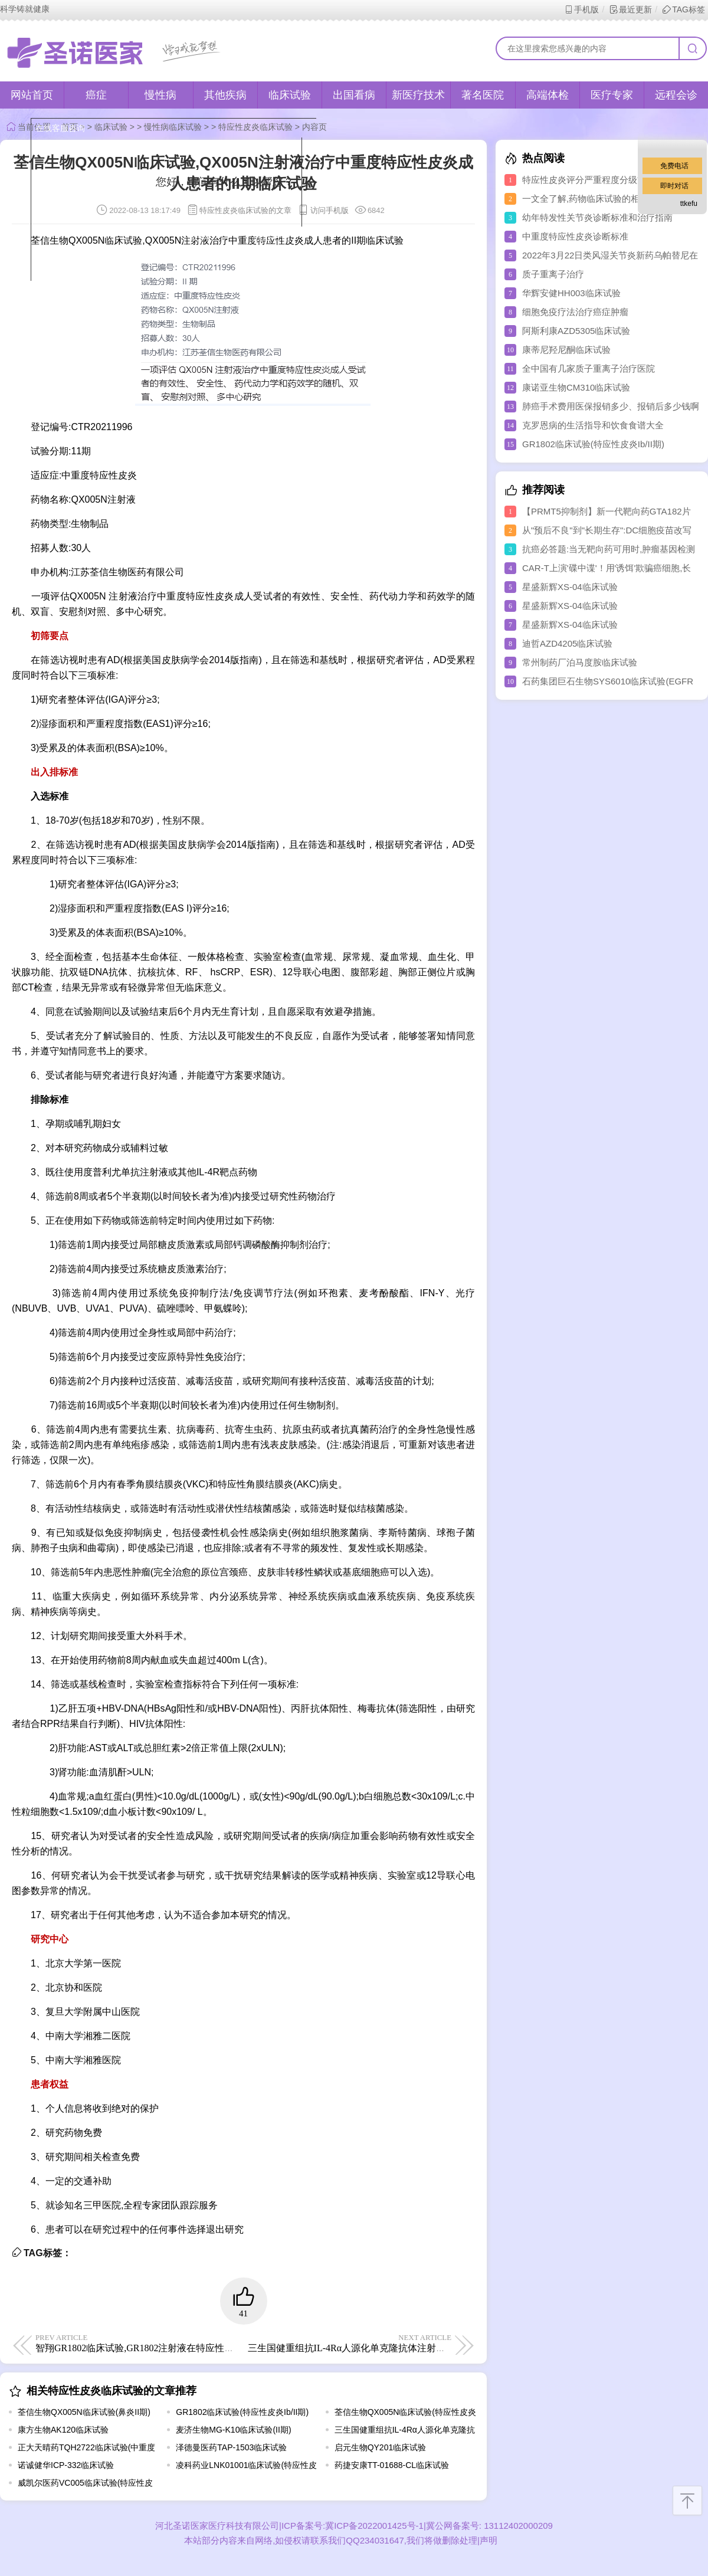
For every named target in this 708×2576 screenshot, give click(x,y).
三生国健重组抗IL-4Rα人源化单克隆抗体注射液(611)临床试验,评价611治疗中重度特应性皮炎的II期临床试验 (472, 2343)
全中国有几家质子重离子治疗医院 (588, 368)
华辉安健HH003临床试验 (571, 293)
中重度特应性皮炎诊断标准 (575, 236)
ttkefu (688, 203)
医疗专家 (612, 95)
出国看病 (354, 95)
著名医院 (482, 95)
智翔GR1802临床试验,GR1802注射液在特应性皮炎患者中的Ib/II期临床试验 (190, 2343)
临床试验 (289, 95)
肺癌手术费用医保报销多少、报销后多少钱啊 (610, 406)
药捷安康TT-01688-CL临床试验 (392, 2465)
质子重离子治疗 (553, 274)
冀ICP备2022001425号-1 (374, 2526)
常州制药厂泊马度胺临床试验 (579, 662)
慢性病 (160, 95)
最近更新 (630, 9)
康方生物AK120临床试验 (63, 2429)
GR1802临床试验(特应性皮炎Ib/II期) (242, 2412)
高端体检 (547, 95)
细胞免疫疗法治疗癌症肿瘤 (575, 312)
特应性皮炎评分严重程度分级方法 (588, 180)
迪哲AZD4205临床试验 (567, 643)
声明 (488, 2540)
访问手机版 (323, 210)
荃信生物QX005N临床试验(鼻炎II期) (84, 2412)
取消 (198, 237)
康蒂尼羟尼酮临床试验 (566, 350)
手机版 (581, 9)
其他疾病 (225, 95)
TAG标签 (683, 9)
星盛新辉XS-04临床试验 (570, 587)
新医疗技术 (418, 95)
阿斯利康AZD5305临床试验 (576, 331)
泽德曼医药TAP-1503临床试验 (231, 2447)
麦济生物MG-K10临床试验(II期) (233, 2429)
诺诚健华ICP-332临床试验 (66, 2465)
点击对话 (271, 237)
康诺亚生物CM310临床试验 (576, 387)
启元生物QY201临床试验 (381, 2447)
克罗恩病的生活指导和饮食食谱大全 (593, 425)
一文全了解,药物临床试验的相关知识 (594, 199)
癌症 (96, 95)
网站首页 (32, 95)
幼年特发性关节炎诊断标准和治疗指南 (597, 217)
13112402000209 (517, 2526)
